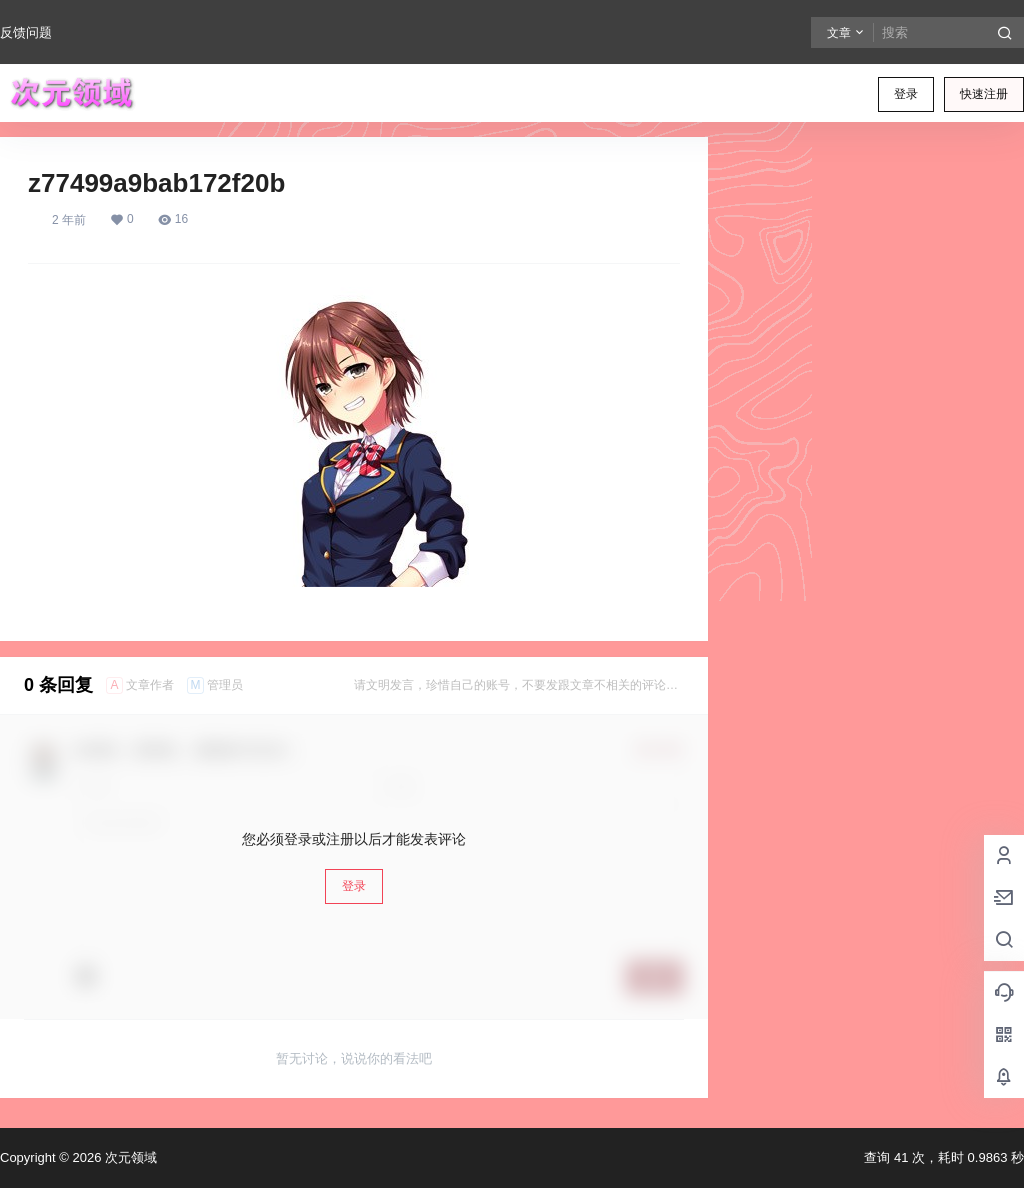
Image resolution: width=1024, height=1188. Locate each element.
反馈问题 (26, 32)
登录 (906, 94)
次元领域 (129, 1157)
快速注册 (984, 94)
